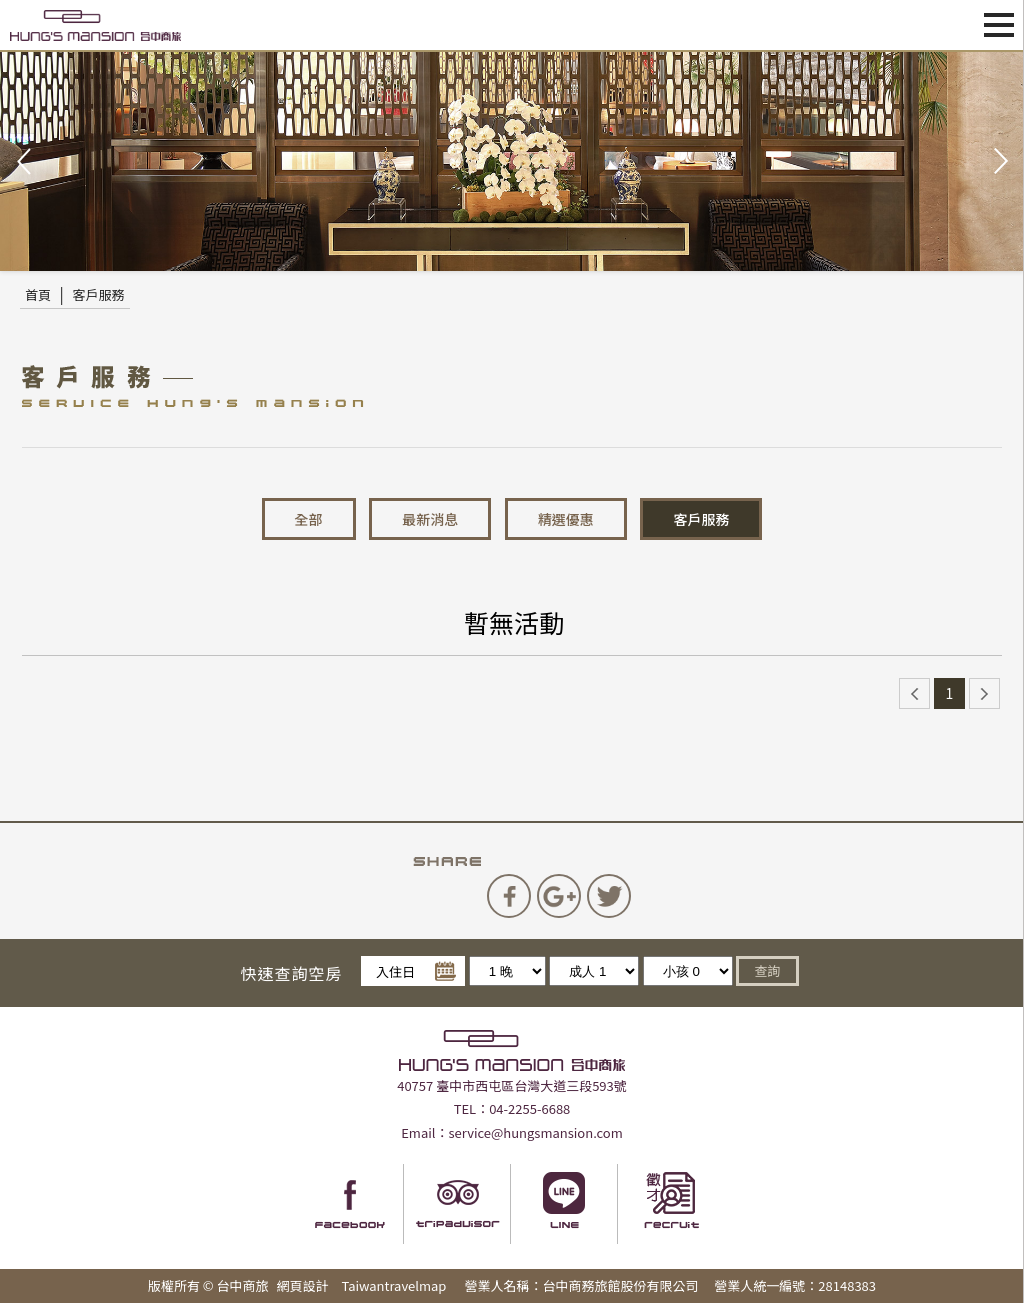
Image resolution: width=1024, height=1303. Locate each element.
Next (998, 162)
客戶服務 (99, 294)
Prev (26, 162)
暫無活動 (514, 622)
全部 (309, 519)
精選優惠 (566, 519)
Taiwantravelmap (393, 1285)
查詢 (767, 970)
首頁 (38, 294)
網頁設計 (303, 1285)
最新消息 (430, 519)
